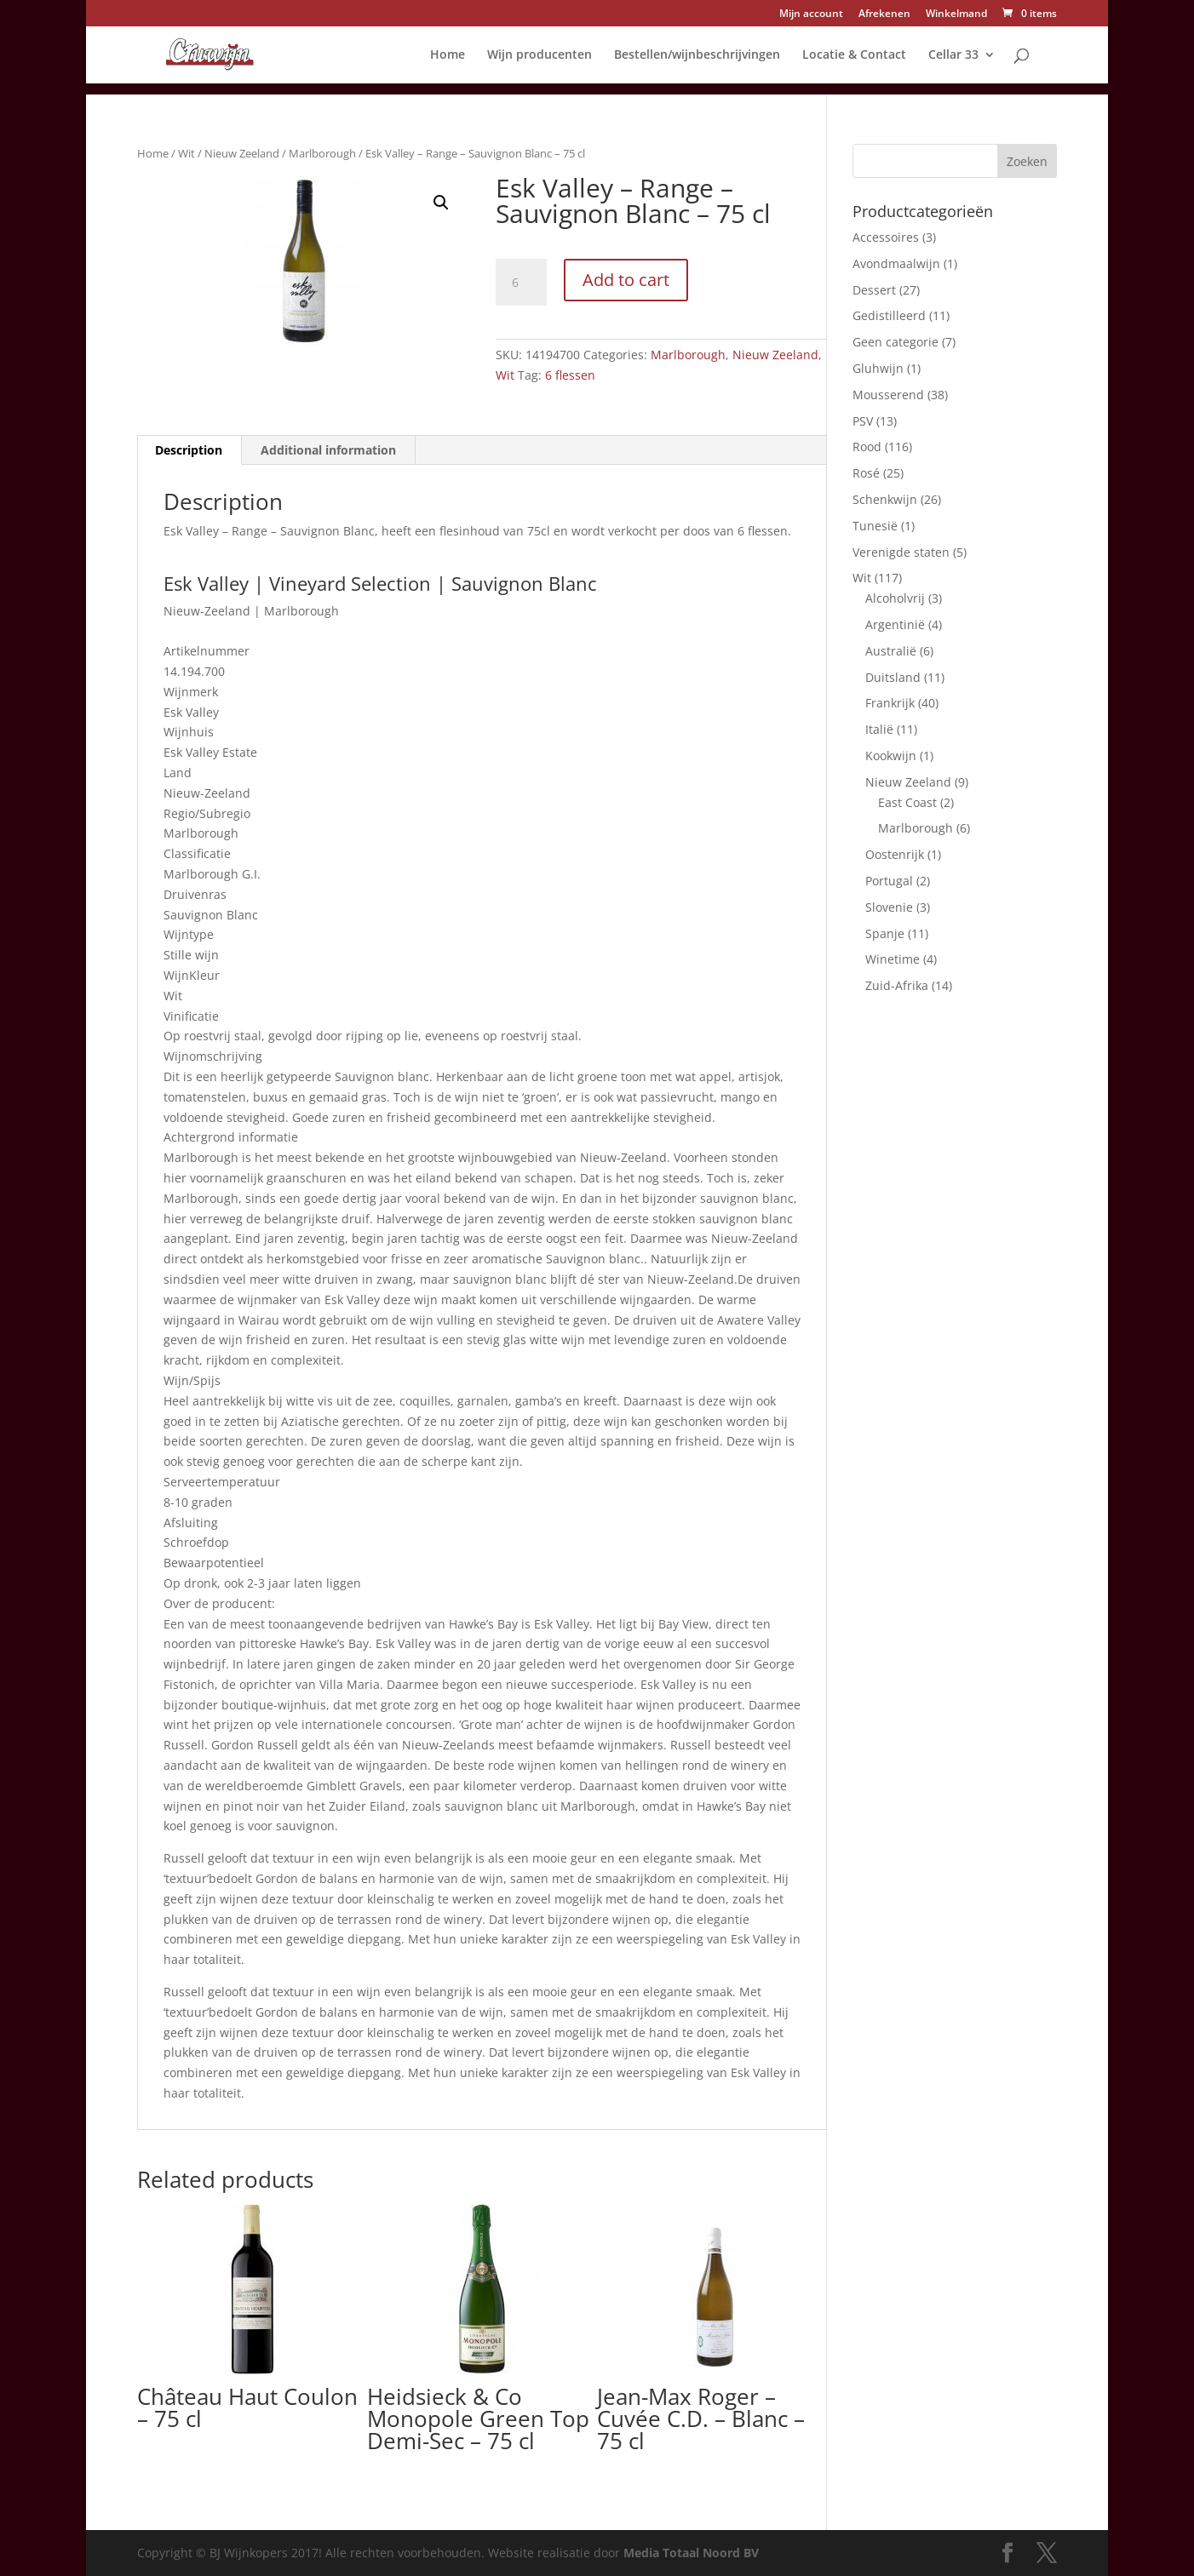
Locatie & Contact (854, 55)
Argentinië (895, 624)
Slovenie (889, 907)
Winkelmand (956, 14)
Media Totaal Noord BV (691, 2553)
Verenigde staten (901, 552)
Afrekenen (884, 14)
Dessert (874, 290)
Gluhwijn (878, 368)
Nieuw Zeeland (241, 153)
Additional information (328, 450)
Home (447, 55)
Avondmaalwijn (896, 263)
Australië (890, 651)
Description (188, 450)
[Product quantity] (521, 282)
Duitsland (893, 677)
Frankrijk (890, 703)
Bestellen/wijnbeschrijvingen (697, 55)
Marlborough (322, 153)
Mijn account (811, 14)
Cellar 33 (953, 55)
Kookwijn (890, 755)
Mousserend (888, 394)
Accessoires (885, 237)
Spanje (884, 933)
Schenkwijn (884, 499)
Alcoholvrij (895, 598)
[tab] (189, 450)
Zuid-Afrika (896, 985)
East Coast (907, 802)
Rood (866, 446)
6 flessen (570, 375)
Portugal (889, 881)
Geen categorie (895, 342)
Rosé (866, 473)
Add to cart (626, 279)
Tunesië (875, 526)
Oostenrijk (894, 854)
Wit (186, 153)
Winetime (892, 959)
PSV (862, 421)
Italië (879, 729)
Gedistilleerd (889, 315)
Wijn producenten (539, 55)
